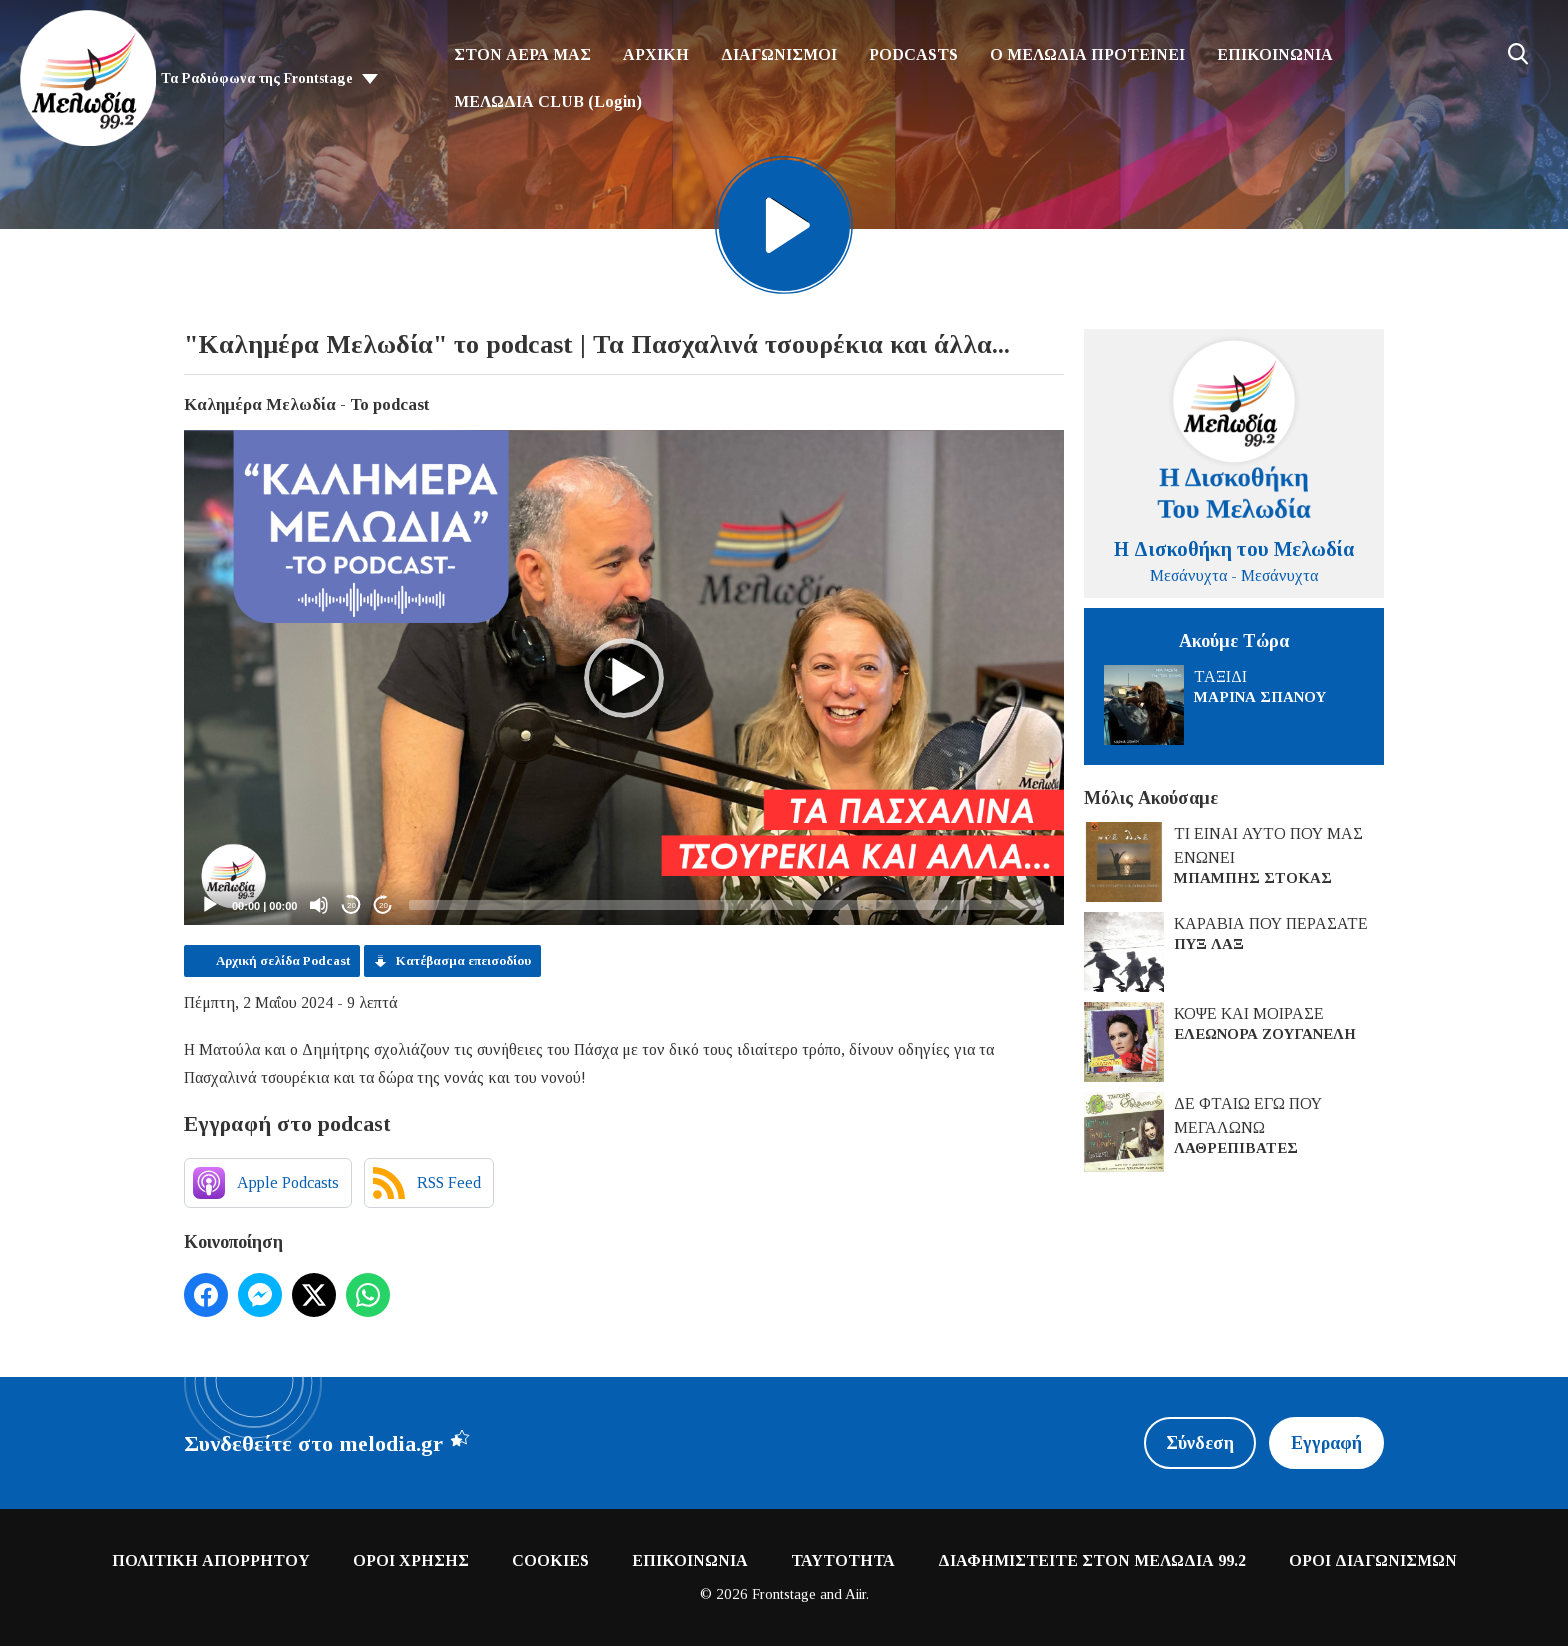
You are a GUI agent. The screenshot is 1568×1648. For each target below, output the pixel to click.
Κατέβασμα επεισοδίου (463, 962)
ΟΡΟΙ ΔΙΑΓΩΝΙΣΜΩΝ (1373, 1562)
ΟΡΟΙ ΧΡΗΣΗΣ (411, 1562)
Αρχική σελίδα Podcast (283, 962)
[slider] (726, 907)
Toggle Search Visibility (1518, 54)
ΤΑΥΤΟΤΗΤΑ (843, 1562)
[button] (624, 680)
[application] (624, 679)
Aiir (855, 1596)
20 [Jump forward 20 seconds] (383, 907)
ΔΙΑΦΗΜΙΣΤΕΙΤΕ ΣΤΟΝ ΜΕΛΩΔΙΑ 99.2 (1092, 1562)
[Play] (210, 907)
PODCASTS (913, 54)
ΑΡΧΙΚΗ (656, 54)
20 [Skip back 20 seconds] (351, 907)
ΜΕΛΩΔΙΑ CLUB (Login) (548, 101)
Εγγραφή (1326, 1445)
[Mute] (319, 907)
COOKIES (550, 1562)
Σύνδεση (1199, 1445)
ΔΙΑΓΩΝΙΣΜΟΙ (779, 54)
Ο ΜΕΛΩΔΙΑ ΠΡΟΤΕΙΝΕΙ (1087, 54)
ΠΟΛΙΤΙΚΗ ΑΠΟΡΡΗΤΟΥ (211, 1562)
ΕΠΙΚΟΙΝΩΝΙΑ (1275, 54)
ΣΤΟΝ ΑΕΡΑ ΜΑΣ (522, 54)
